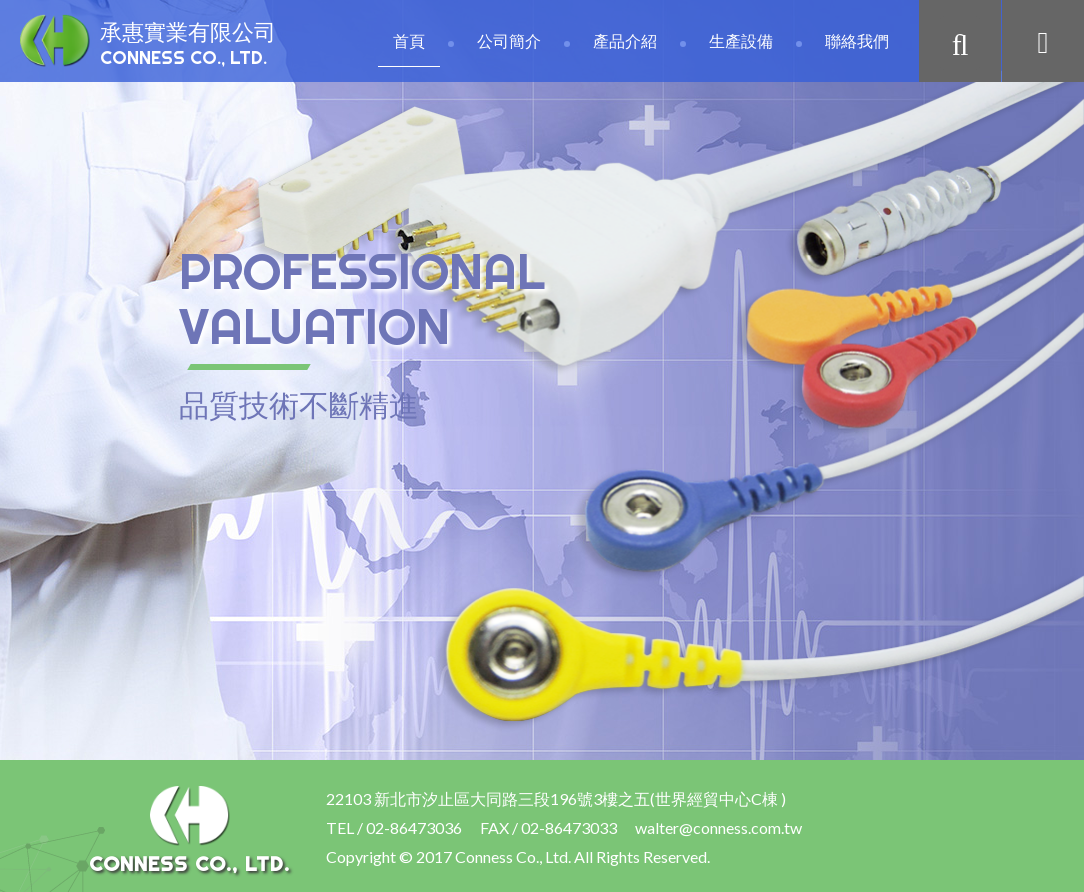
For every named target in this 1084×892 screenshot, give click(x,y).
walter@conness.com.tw (718, 827)
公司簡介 (509, 40)
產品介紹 (625, 40)
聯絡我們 (857, 40)
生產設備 (741, 40)
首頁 (409, 40)
